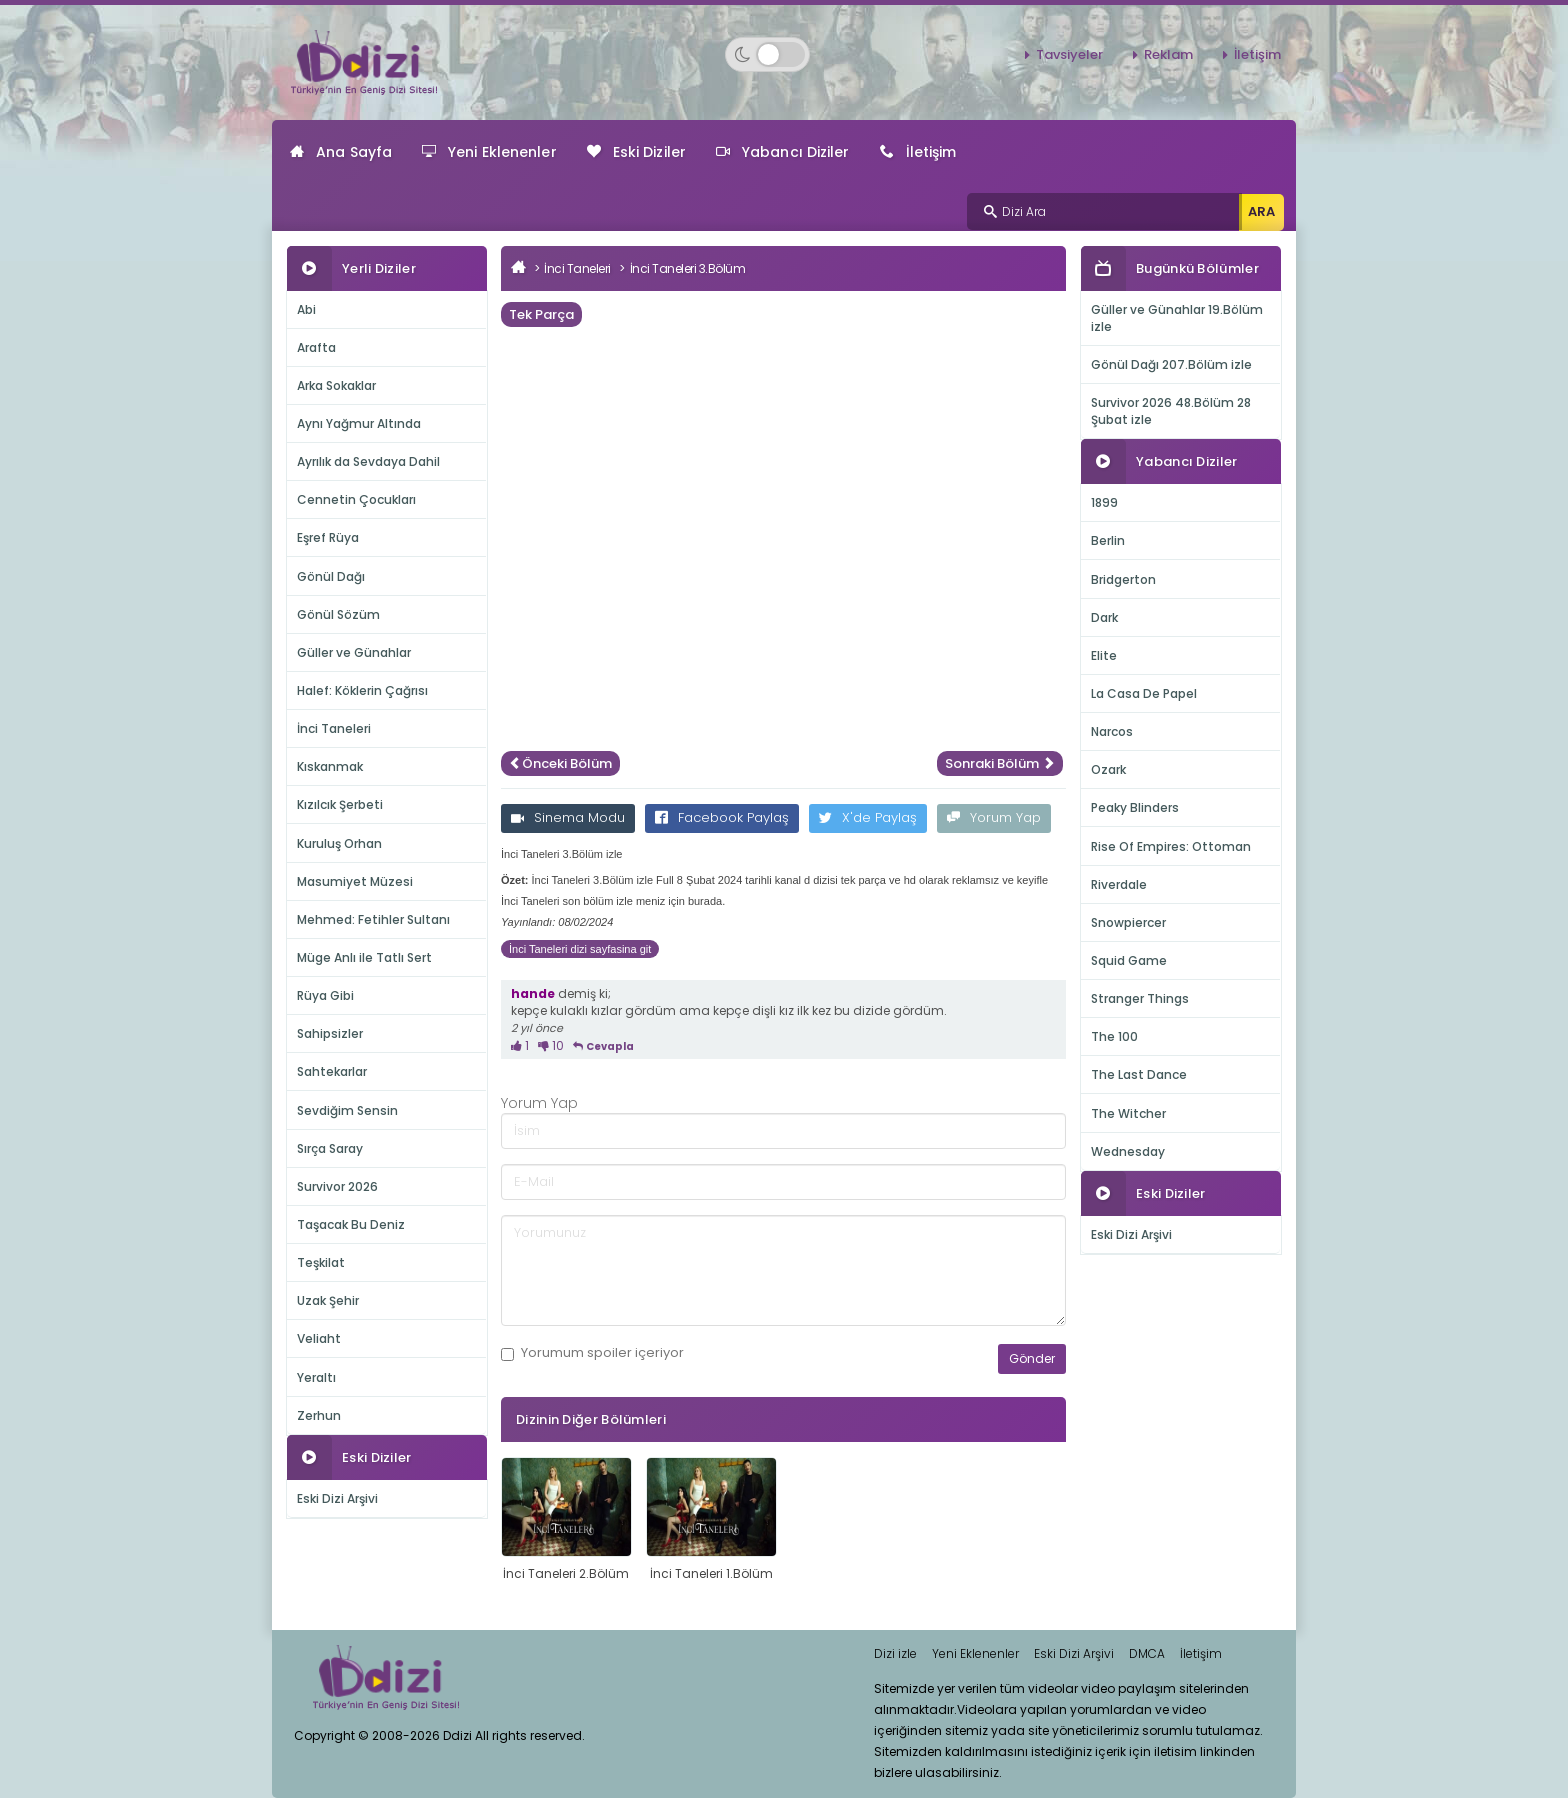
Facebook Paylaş (722, 817)
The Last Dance (1139, 1074)
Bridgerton (1123, 579)
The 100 (1114, 1036)
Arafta (316, 347)
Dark (1104, 617)
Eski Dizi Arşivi (337, 1498)
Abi (306, 309)
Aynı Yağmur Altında (359, 423)
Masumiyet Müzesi (355, 881)
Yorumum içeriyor (592, 1353)
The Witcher (1128, 1113)
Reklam (1168, 54)
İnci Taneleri (334, 728)
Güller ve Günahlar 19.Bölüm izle (1177, 318)
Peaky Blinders (1135, 807)
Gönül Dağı (331, 576)
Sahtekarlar (332, 1071)
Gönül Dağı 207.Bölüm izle (1171, 364)
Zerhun (319, 1415)
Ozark (1108, 769)
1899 (1104, 502)
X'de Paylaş (868, 817)
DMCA (1147, 1653)
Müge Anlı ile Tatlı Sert (364, 957)
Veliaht (319, 1338)
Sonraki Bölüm (1000, 763)
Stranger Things (1140, 998)
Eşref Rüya (328, 537)
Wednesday (1128, 1151)
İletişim (1257, 54)
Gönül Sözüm (338, 614)
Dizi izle (895, 1653)
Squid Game (1129, 960)
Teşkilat (321, 1262)
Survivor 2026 (337, 1186)
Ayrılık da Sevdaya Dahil (368, 461)
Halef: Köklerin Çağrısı (362, 690)
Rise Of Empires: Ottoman (1171, 846)
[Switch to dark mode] (767, 54)
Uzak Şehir (328, 1300)
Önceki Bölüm (560, 763)
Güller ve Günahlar (354, 652)
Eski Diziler (636, 152)
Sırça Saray (330, 1148)
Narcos (1112, 731)
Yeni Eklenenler (489, 152)
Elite (1104, 655)
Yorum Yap (994, 817)
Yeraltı (316, 1377)
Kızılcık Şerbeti (340, 804)
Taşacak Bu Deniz (351, 1224)
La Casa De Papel (1144, 693)
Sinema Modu (568, 817)
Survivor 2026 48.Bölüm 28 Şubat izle (1171, 411)
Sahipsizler (330, 1033)
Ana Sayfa (341, 152)
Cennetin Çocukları (356, 499)
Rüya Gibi (325, 995)
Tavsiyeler (1069, 54)
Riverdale (1119, 884)
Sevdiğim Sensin (347, 1110)
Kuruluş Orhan (339, 843)
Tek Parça (541, 314)
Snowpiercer (1128, 922)
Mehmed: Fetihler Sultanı (373, 919)
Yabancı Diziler (783, 152)
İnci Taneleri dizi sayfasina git (580, 949)
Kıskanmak (330, 766)
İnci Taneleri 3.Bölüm (688, 268)
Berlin (1108, 540)
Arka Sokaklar (336, 385)
